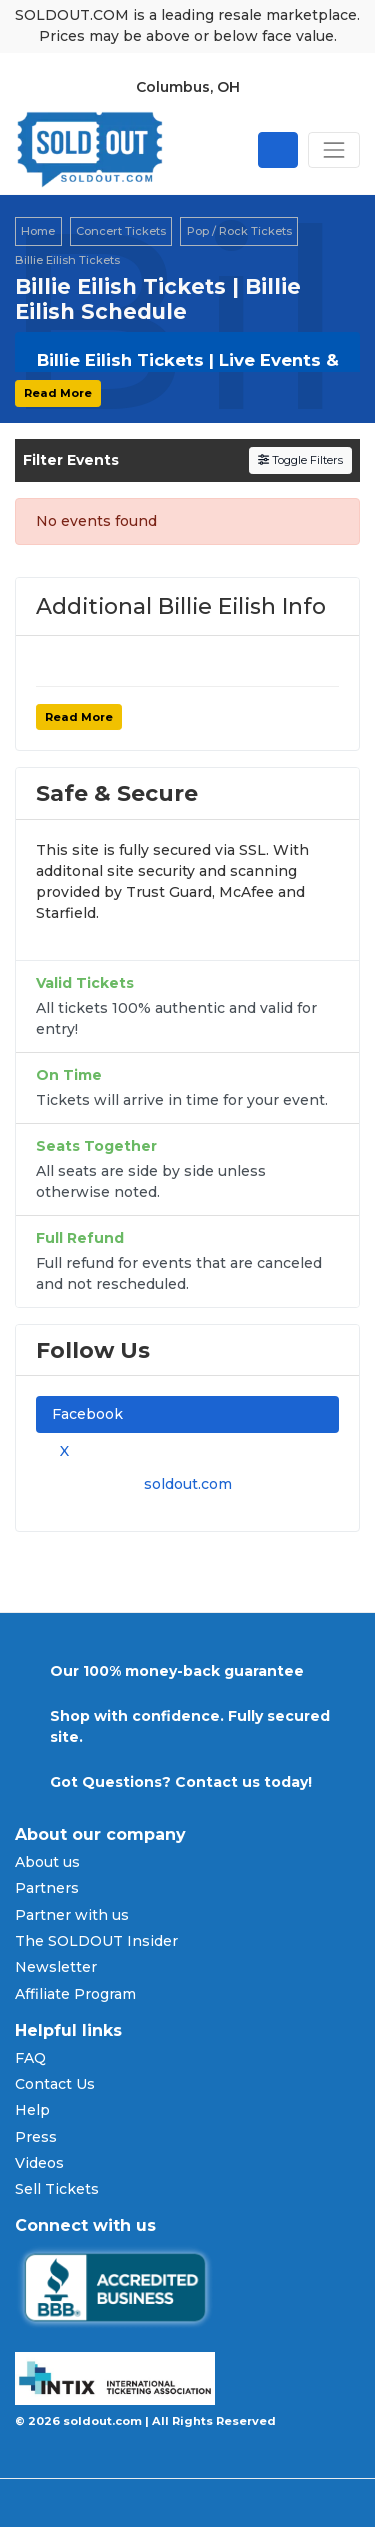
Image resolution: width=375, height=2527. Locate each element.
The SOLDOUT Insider (96, 1941)
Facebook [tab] (87, 1414)
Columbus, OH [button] (188, 87)
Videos (39, 2163)
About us (47, 1862)
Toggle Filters (300, 460)
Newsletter (56, 1967)
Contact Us (55, 2084)
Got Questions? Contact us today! (181, 1782)
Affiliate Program (75, 1994)
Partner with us (72, 1915)
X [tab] (60, 1451)
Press (36, 2137)
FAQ (30, 2058)
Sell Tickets (57, 2189)
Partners (47, 1888)
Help (32, 2110)
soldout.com (188, 1484)
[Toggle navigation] (334, 150)
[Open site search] (278, 150)
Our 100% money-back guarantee (177, 1671)
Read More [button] (58, 393)
